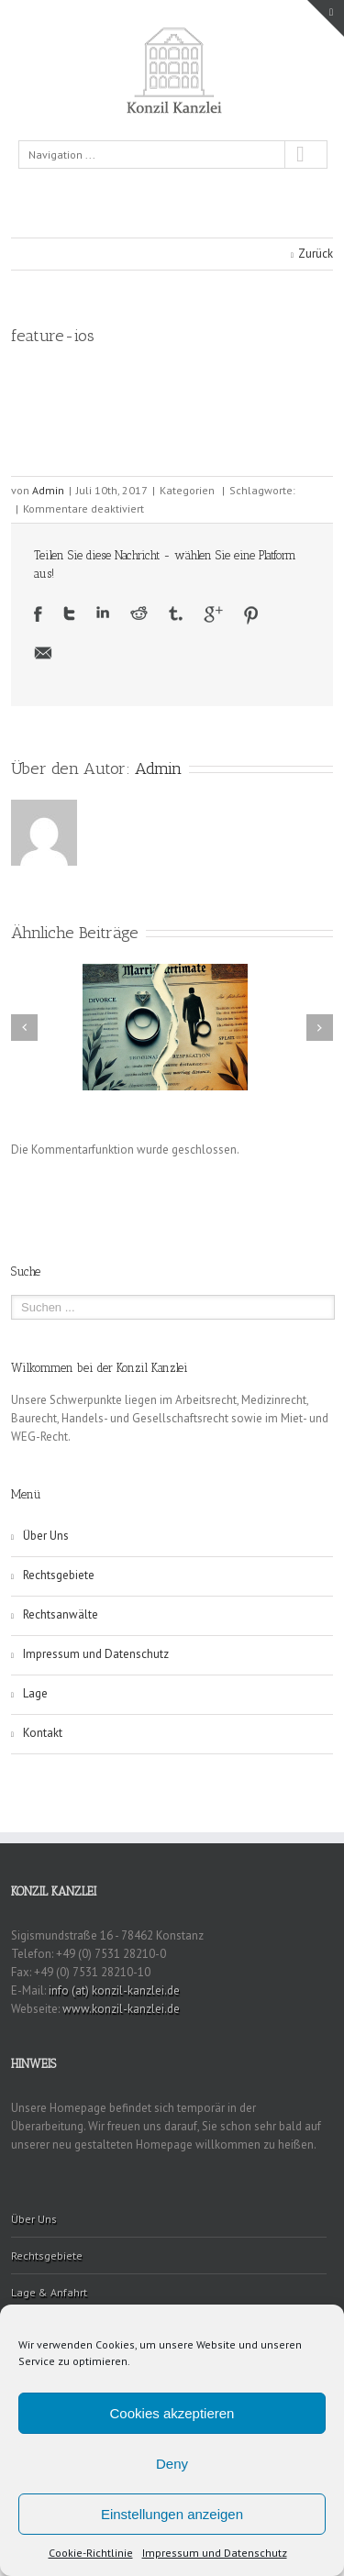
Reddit (139, 613)
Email (43, 653)
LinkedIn (102, 612)
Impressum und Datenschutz (214, 2552)
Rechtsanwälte (60, 1614)
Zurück (315, 253)
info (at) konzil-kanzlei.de (114, 1990)
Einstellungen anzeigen (172, 2514)
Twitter (69, 613)
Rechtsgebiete (58, 1575)
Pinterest (251, 615)
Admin (48, 490)
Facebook (38, 614)
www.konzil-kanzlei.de (121, 2009)
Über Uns (46, 1535)
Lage (35, 1693)
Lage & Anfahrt (49, 2292)
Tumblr (176, 613)
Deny (172, 2463)
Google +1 (213, 614)
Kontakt (42, 1733)
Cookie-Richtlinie (91, 2552)
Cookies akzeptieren (172, 2413)
